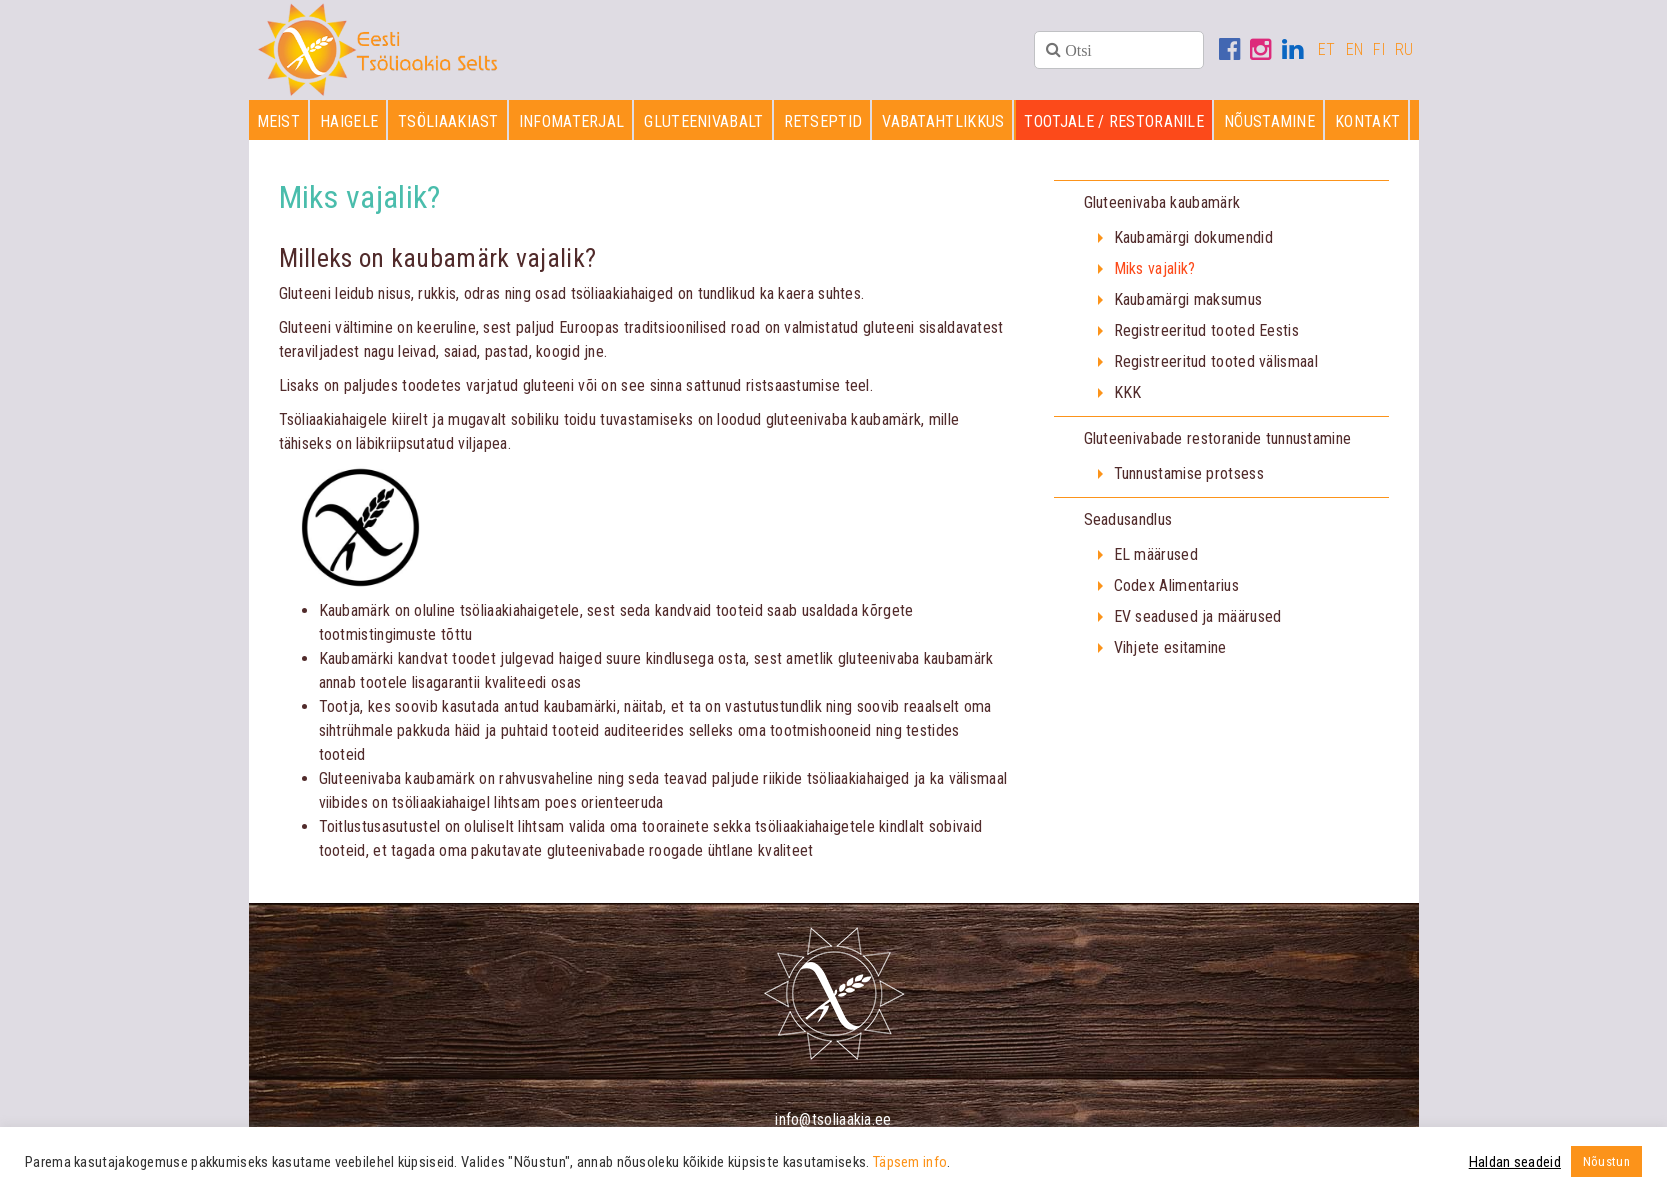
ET (1327, 49)
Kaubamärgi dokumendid (1193, 237)
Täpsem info (910, 1162)
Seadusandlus (1128, 519)
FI (1379, 49)
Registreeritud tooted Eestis (1206, 330)
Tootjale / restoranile (1114, 121)
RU (1404, 49)
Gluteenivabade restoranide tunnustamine (1218, 438)
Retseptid (823, 121)
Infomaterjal (572, 121)
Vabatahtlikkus (943, 121)
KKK (1128, 392)
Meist (279, 121)
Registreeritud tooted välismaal (1216, 361)
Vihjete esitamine (1170, 647)
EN (1355, 49)
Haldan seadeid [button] (1515, 1162)
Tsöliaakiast (448, 121)
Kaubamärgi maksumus (1188, 299)
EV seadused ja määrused (1198, 616)
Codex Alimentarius (1176, 585)
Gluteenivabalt (703, 121)
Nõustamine (1269, 121)
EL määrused (1156, 554)
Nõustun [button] (1606, 1161)
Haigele (349, 121)
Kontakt (1367, 121)
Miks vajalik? (1155, 268)
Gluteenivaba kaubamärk (1162, 202)
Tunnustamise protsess (1189, 473)
